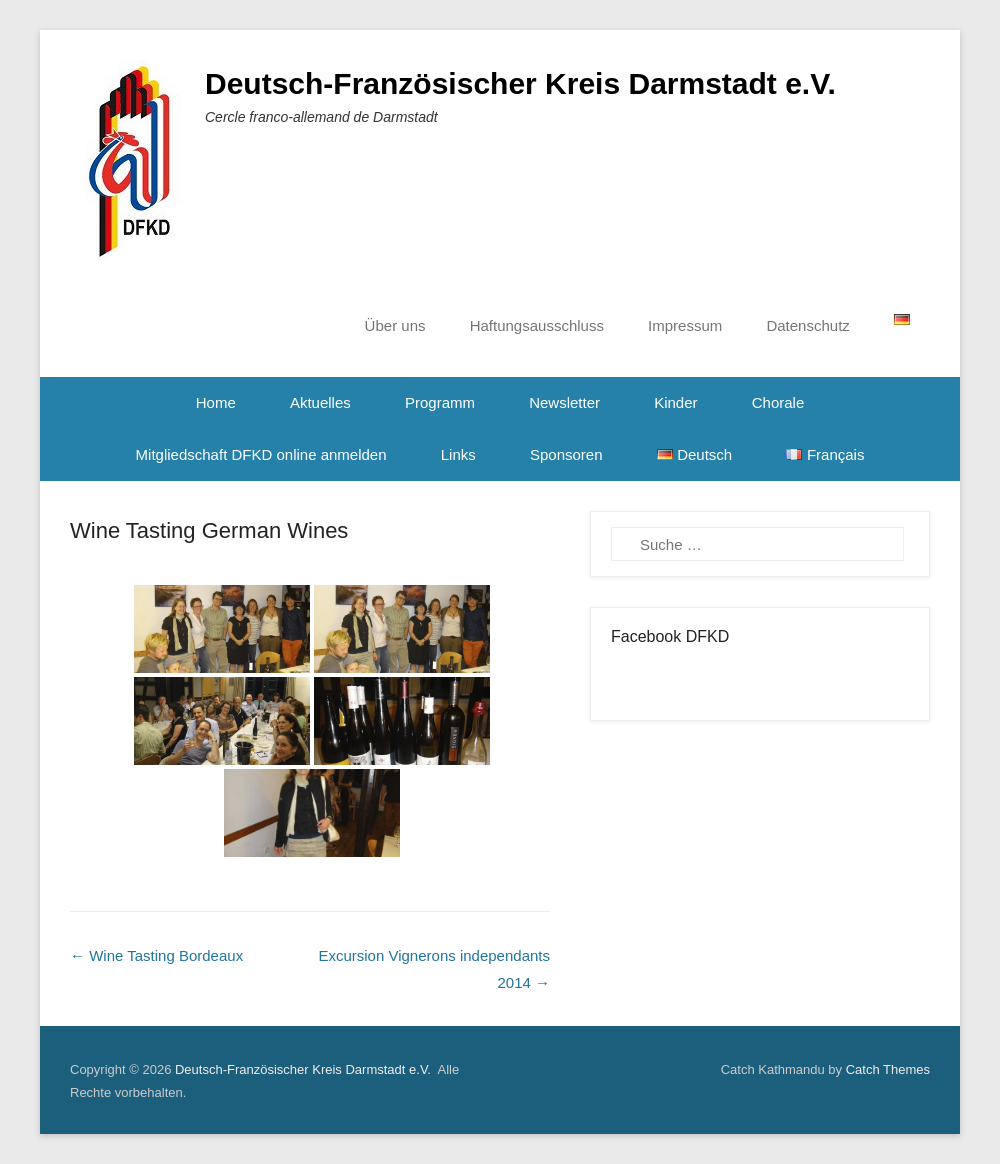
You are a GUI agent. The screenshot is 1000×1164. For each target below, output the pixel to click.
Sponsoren (566, 454)
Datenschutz (807, 325)
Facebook (627, 678)
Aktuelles (320, 402)
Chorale (778, 402)
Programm (440, 402)
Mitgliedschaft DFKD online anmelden (261, 454)
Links (458, 454)
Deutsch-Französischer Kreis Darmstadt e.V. (520, 83)
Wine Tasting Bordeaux (156, 955)
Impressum (685, 325)
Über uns (395, 325)
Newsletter (564, 402)
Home (216, 402)
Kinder (675, 402)
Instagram (670, 678)
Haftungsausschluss (537, 325)
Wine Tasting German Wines (209, 530)
